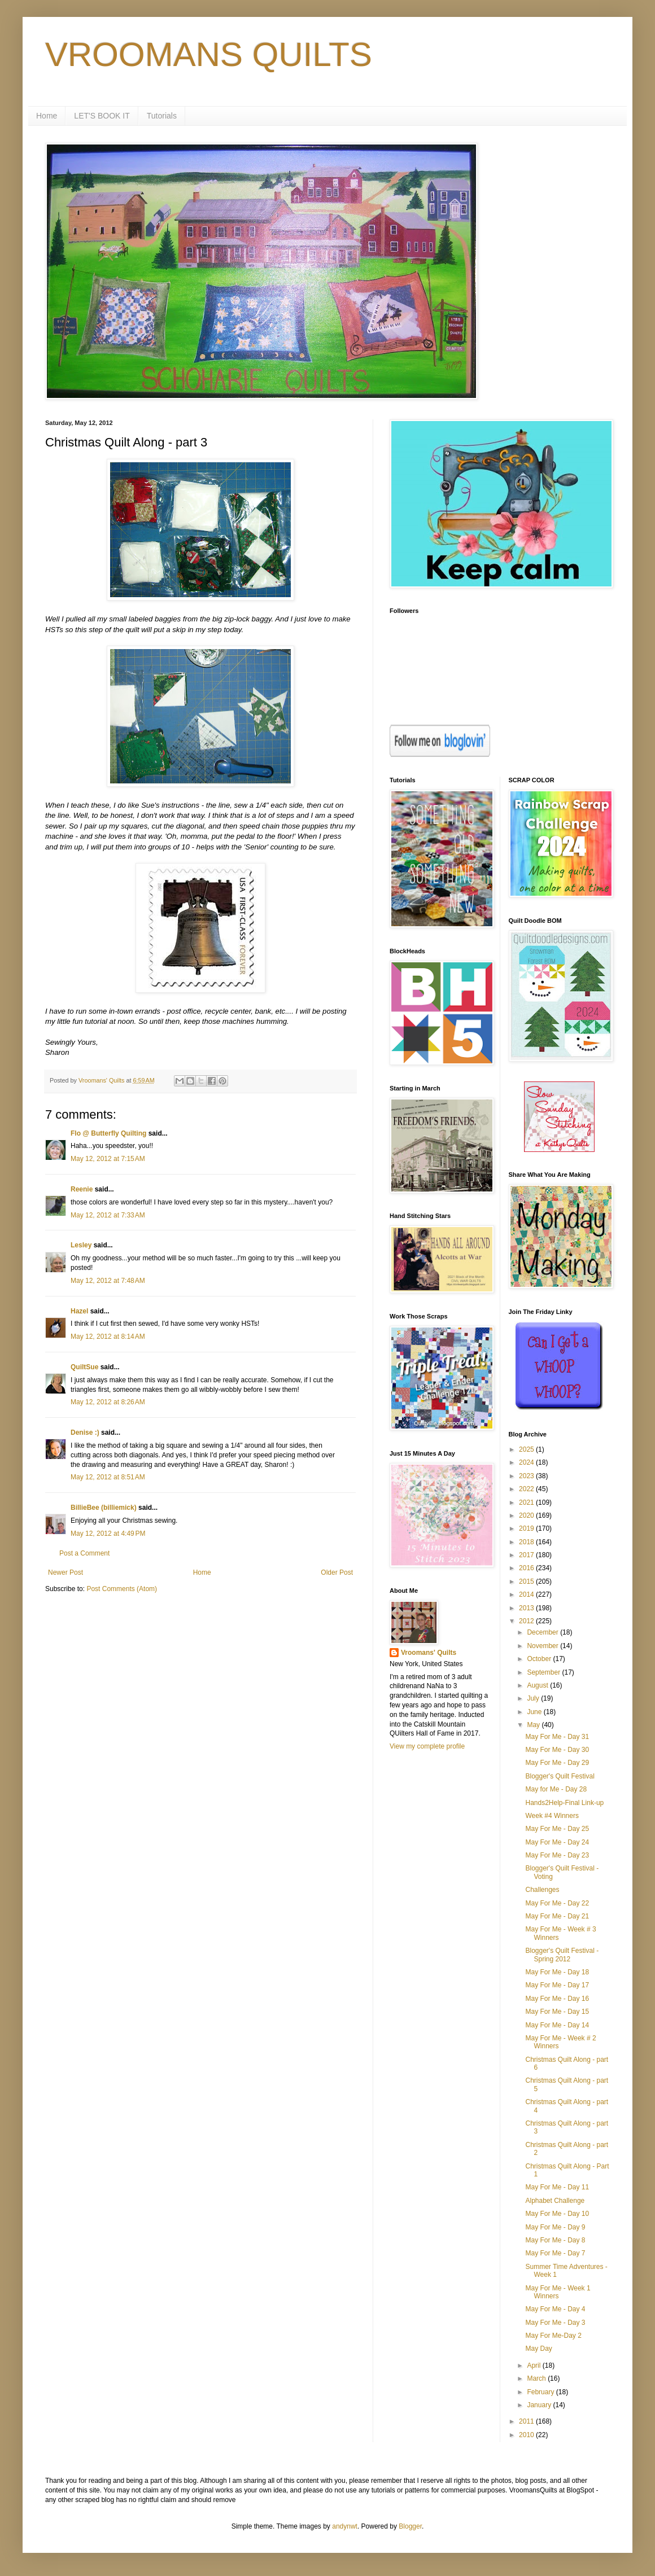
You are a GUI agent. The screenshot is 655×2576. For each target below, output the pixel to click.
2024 (527, 1462)
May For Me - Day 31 (557, 1737)
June (535, 1712)
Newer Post (65, 1572)
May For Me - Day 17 (557, 1985)
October (540, 1659)
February (541, 2392)
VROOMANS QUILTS (208, 54)
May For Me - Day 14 (557, 2025)
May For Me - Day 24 (557, 1842)
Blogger (410, 2526)
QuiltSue (84, 1367)
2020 (527, 1515)
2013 (527, 1608)
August (538, 1685)
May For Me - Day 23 (557, 1855)
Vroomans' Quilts (428, 1653)
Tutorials (162, 115)
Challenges (542, 1890)
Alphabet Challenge (554, 2201)
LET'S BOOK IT (101, 115)
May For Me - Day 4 (555, 2309)
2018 (527, 1542)
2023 (527, 1476)
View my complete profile (427, 1746)
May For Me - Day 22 (557, 1903)
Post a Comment (84, 1553)
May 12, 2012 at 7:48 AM (108, 1281)
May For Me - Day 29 (557, 1763)
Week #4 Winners (551, 1816)
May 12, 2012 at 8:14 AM (108, 1336)
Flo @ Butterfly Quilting (108, 1133)
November (543, 1646)
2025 (527, 1449)
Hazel (79, 1311)
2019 (527, 1528)
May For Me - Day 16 (557, 1999)
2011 (527, 2421)
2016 (527, 1568)
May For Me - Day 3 (555, 2323)
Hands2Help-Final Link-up (564, 1803)
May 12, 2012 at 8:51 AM (108, 1477)
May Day (538, 2348)
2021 (527, 1502)
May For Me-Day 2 (553, 2336)
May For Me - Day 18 (557, 1972)
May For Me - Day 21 (557, 1916)
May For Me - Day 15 (557, 2012)
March (537, 2378)
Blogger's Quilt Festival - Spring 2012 (562, 1954)
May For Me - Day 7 (555, 2253)
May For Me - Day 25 (557, 1829)
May (534, 1725)
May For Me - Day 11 (557, 2187)
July (534, 1698)
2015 (527, 1581)
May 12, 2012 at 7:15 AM (108, 1159)
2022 (527, 1489)
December (543, 1632)
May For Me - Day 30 (557, 1750)
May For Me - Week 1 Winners (557, 2292)
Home (46, 115)
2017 (527, 1555)
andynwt (344, 2526)
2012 (527, 1621)
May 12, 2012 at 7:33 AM (108, 1215)
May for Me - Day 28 (556, 1789)
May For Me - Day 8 (555, 2240)
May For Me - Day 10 (557, 2214)
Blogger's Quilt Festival (559, 1776)
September (544, 1672)
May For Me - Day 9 (555, 2227)
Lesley (81, 1245)
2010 (527, 2435)
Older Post (337, 1572)
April (534, 2365)
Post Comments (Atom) (121, 1589)
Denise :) (85, 1432)
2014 (527, 1594)
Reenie (82, 1189)
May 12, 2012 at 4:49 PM (108, 1533)
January (540, 2405)
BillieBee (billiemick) (104, 1508)
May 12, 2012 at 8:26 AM (108, 1402)
